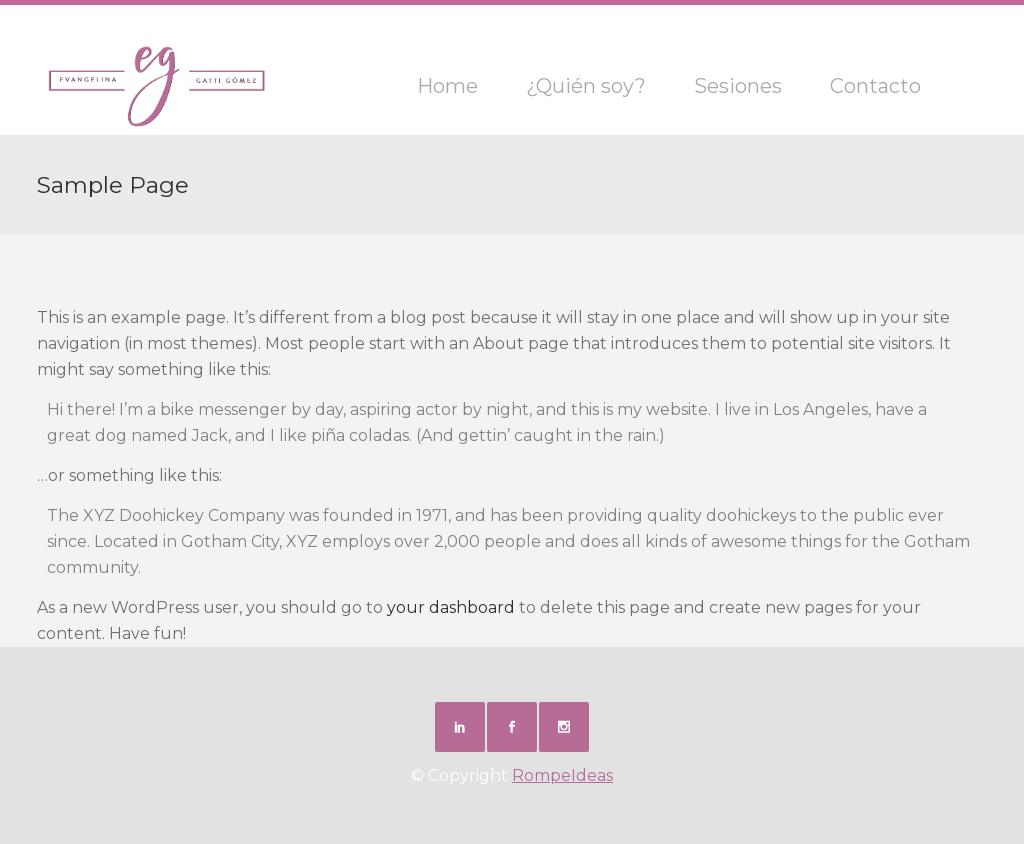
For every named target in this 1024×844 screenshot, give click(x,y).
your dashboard (451, 607)
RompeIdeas (562, 775)
